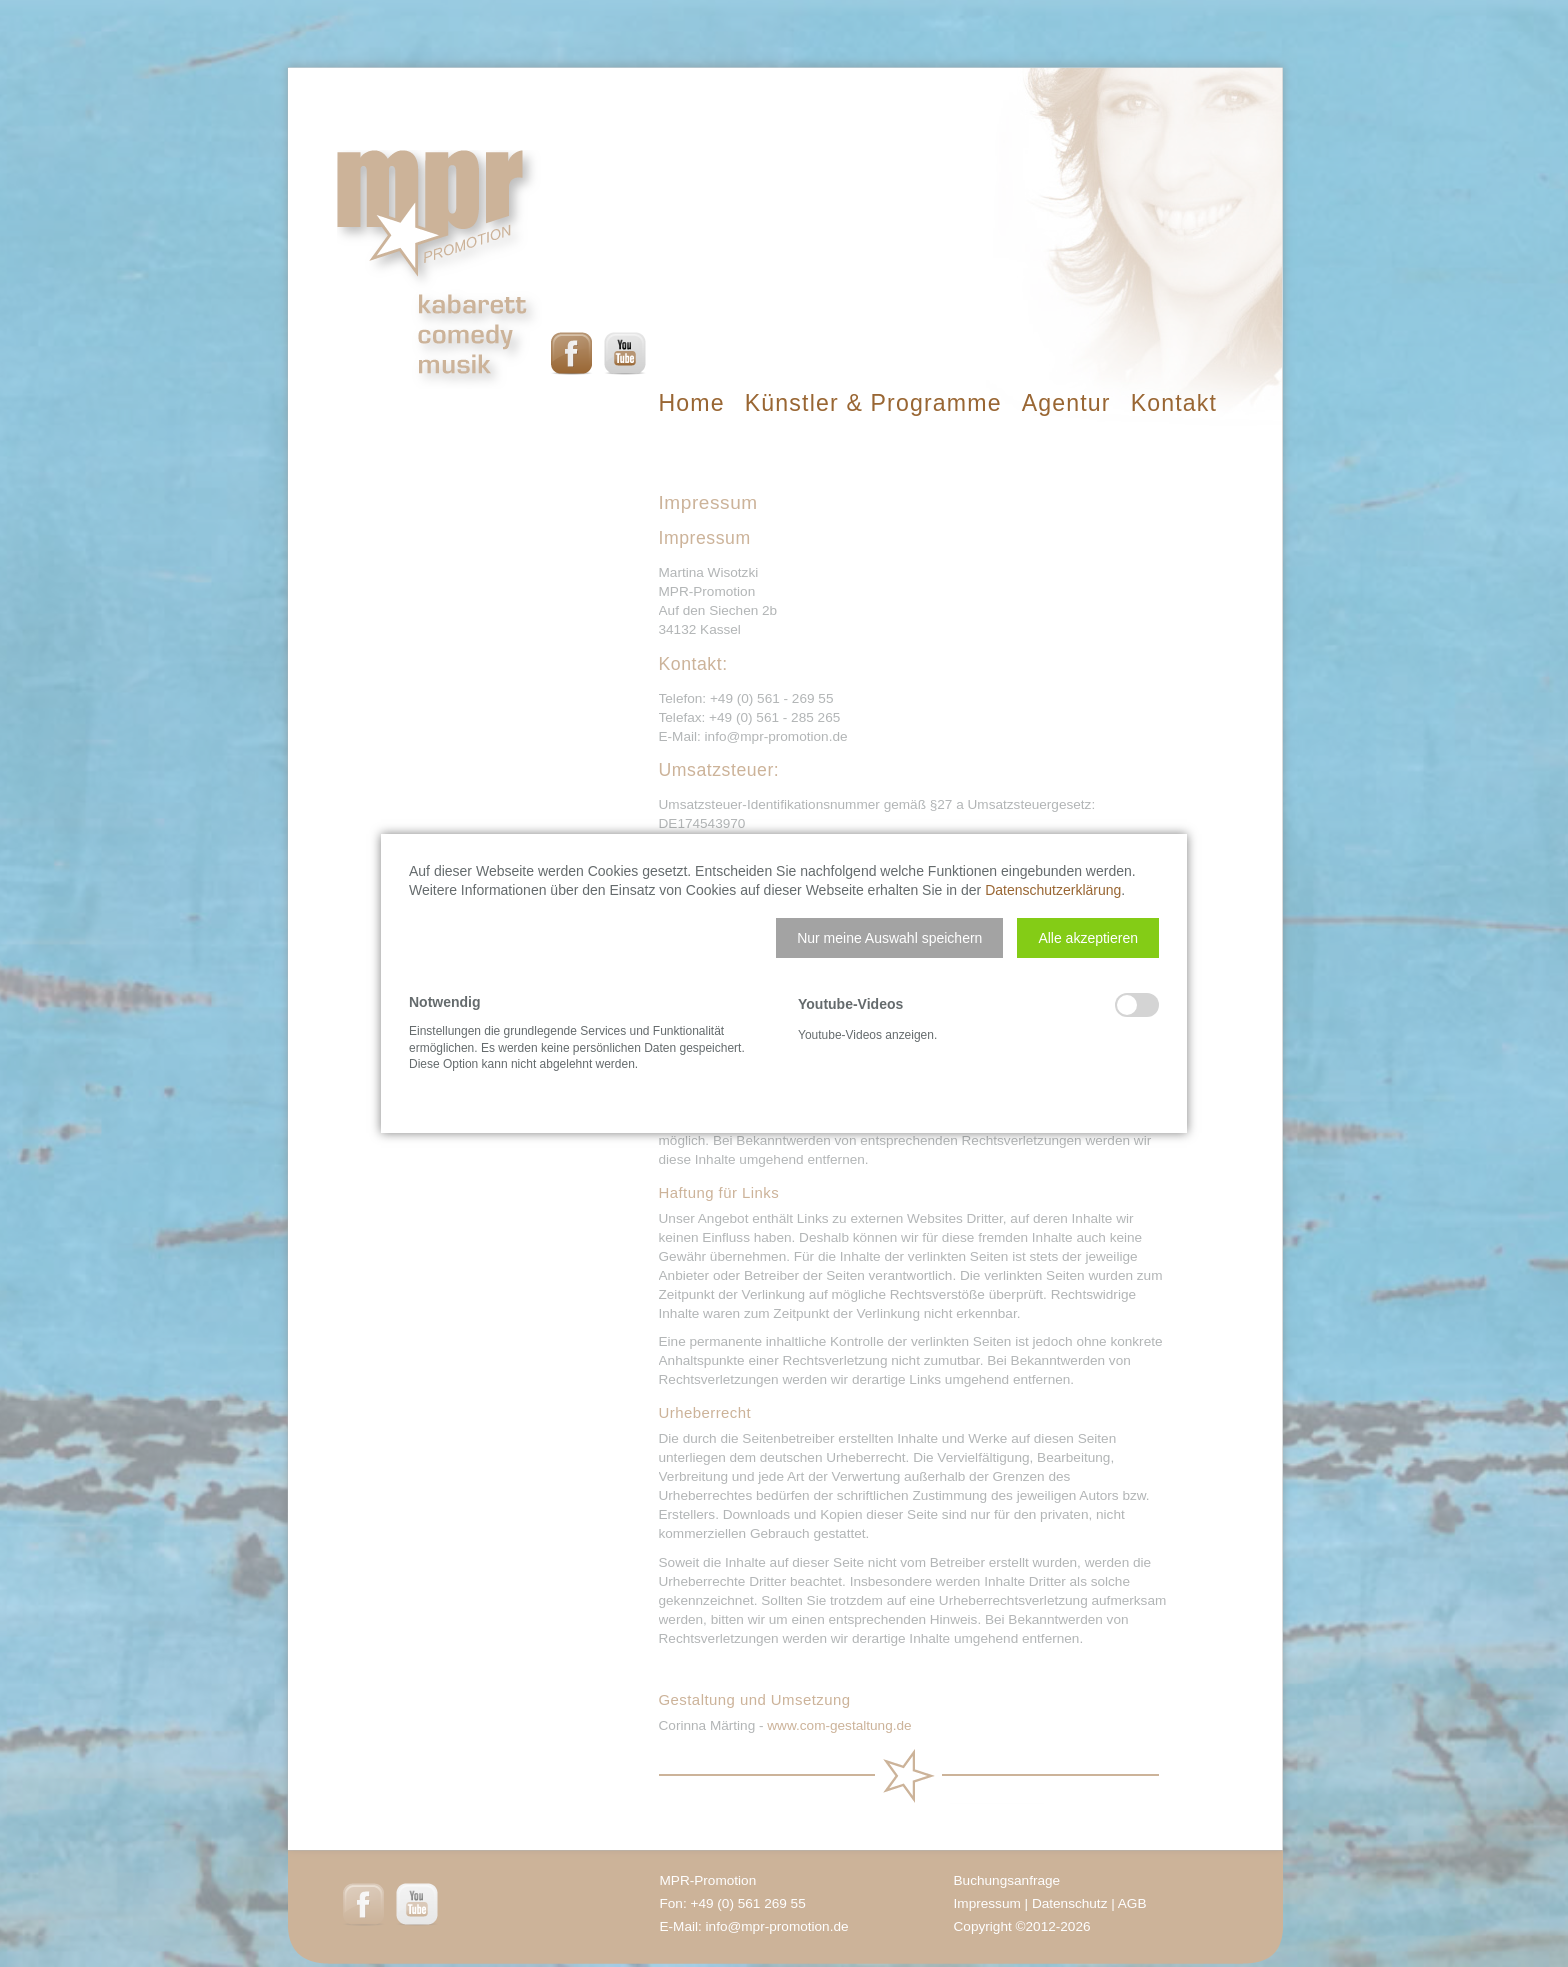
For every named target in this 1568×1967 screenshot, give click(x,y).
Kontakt (1174, 403)
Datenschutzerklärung (1053, 890)
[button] (889, 938)
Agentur (1066, 403)
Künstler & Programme (873, 403)
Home (692, 403)
